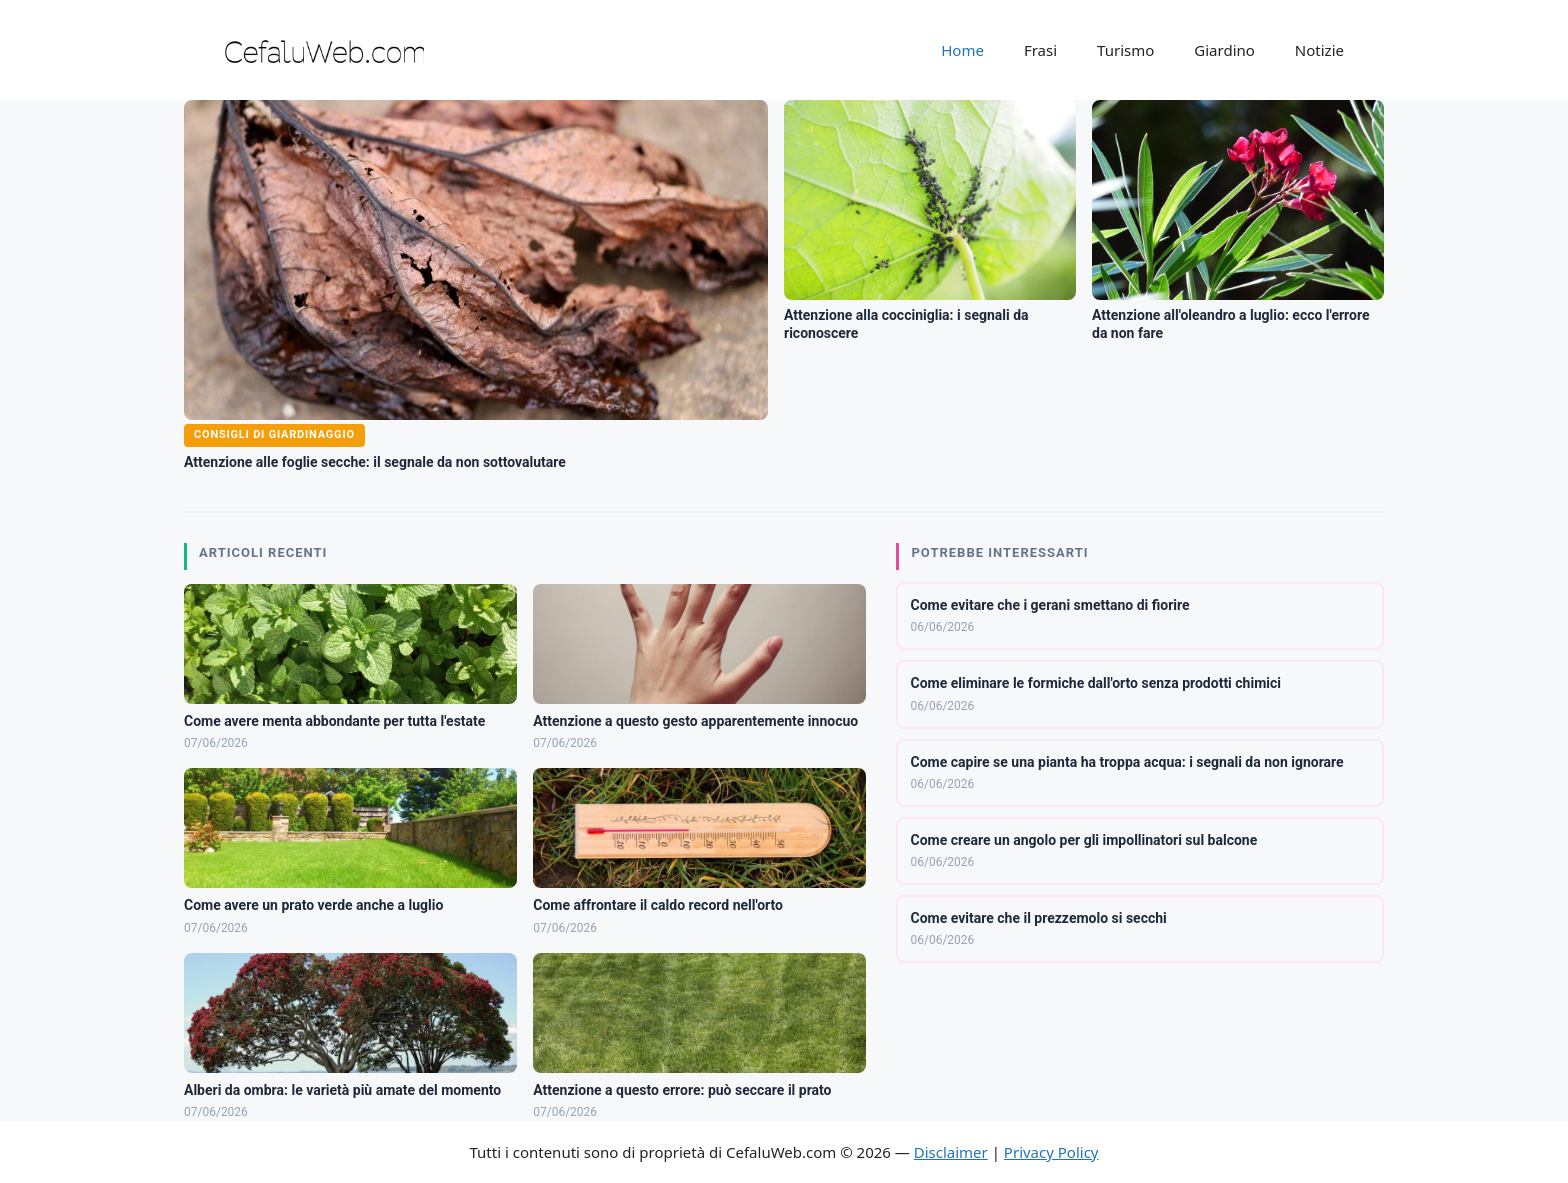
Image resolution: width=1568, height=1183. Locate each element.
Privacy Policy (1051, 1152)
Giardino (1224, 50)
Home (962, 50)
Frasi (1040, 50)
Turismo (1125, 50)
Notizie (1319, 50)
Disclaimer (951, 1152)
